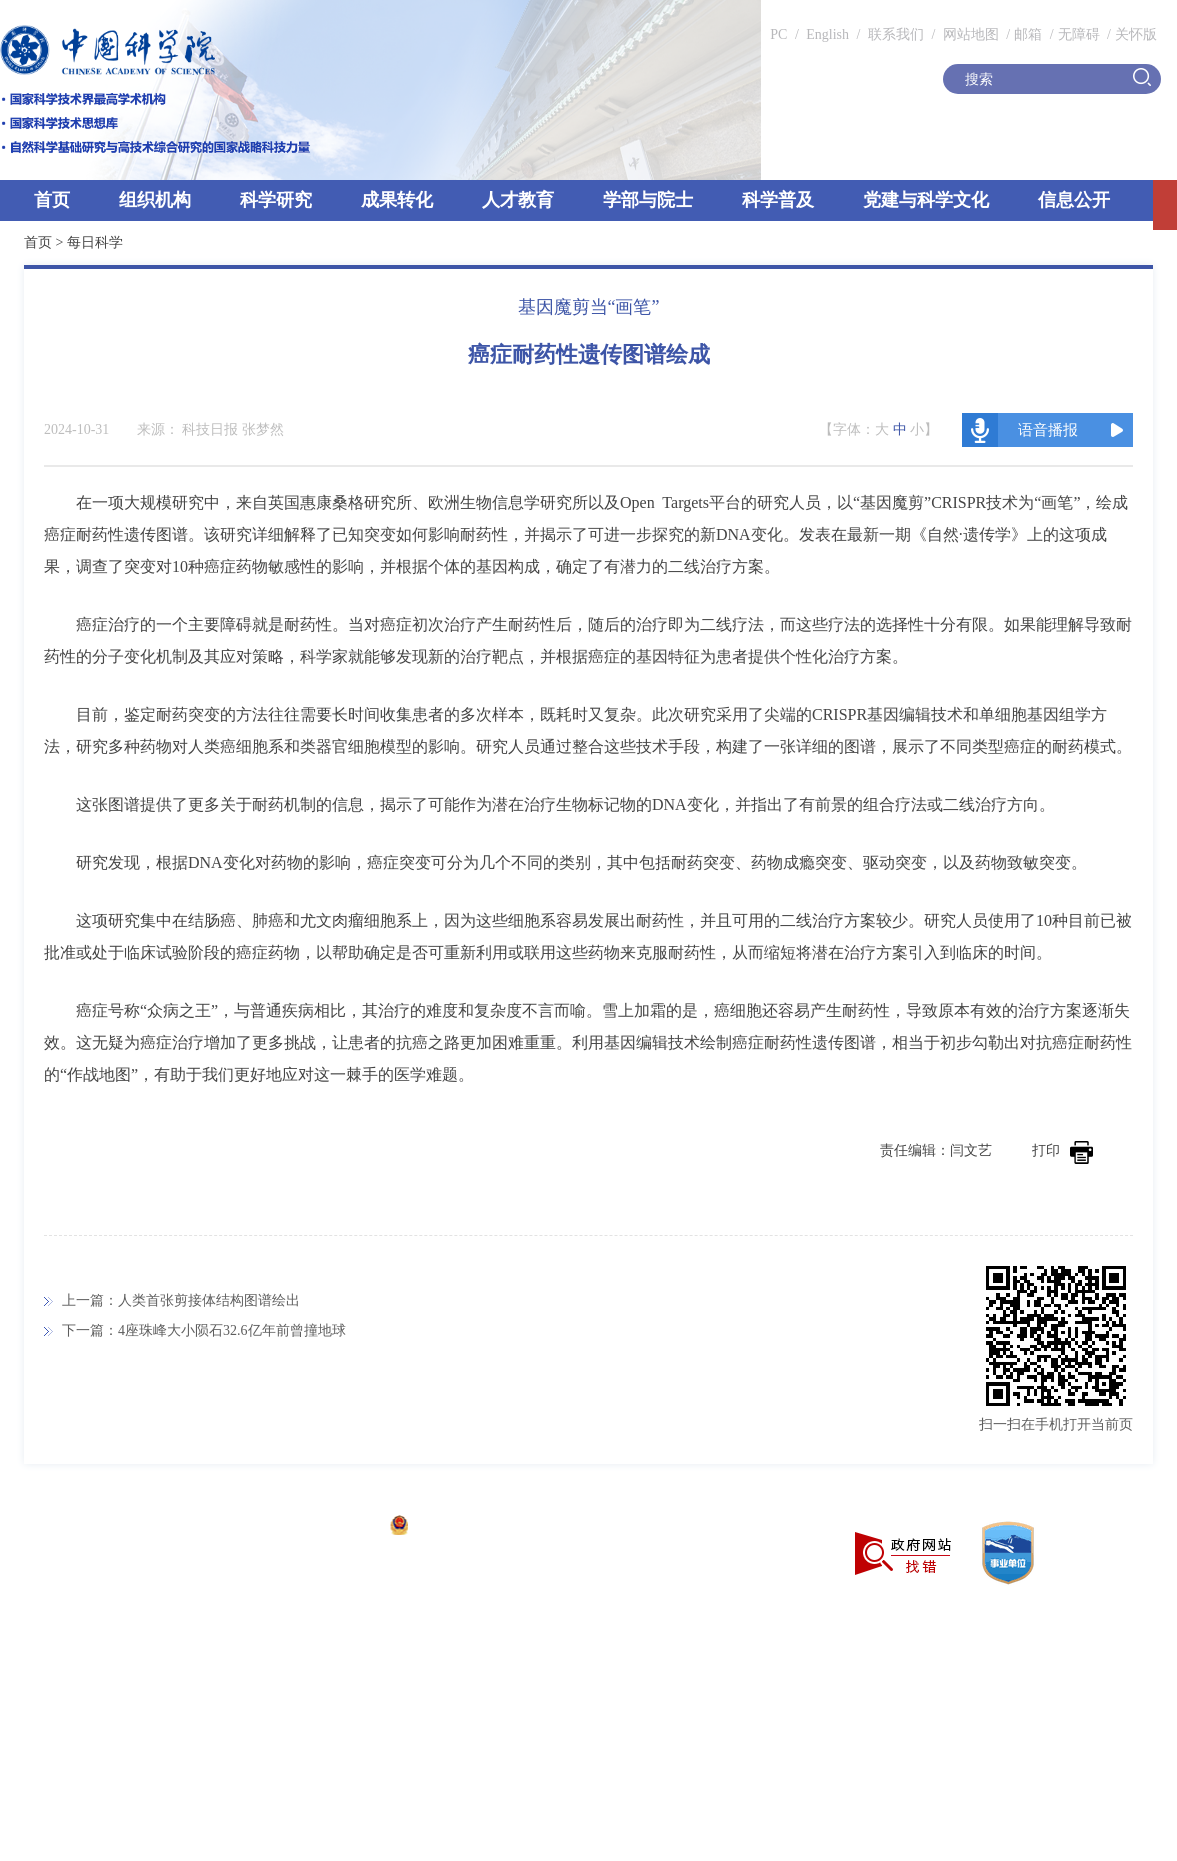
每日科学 (95, 242)
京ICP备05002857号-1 (310, 1527)
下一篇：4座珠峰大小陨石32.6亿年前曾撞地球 (204, 1330)
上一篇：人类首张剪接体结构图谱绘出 (181, 1300)
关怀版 (1136, 34)
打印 (1062, 1150)
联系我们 (896, 34)
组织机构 (155, 200)
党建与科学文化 (926, 200)
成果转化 (397, 200)
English (827, 34)
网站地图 (969, 34)
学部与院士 (648, 200)
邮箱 (1028, 34)
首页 (52, 200)
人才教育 (518, 200)
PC (778, 34)
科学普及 (778, 200)
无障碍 (1079, 34)
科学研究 (276, 200)
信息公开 (1074, 200)
